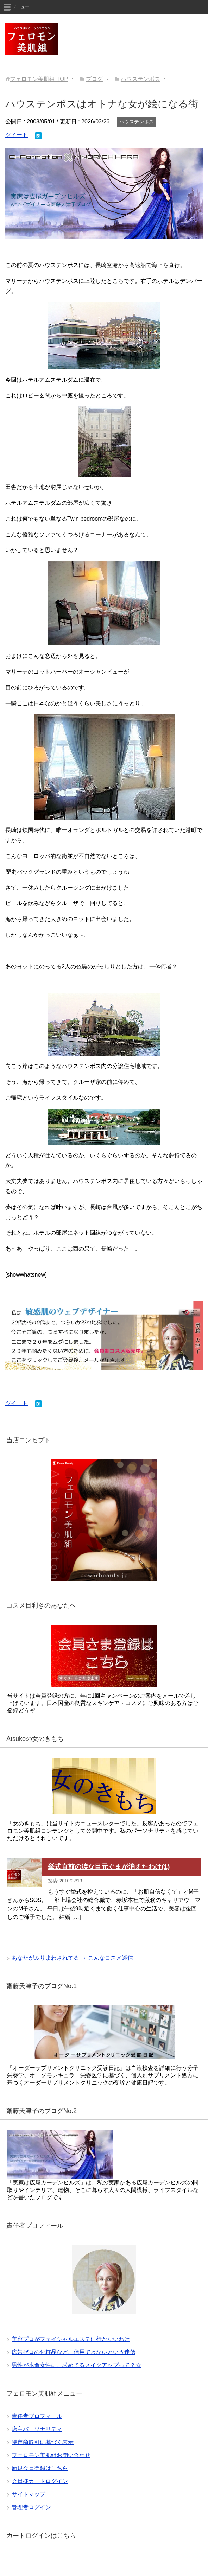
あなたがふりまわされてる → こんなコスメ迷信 (72, 1958)
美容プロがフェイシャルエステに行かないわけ (71, 2339)
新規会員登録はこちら (40, 2468)
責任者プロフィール (37, 2416)
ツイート (16, 135)
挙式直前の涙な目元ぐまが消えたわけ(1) (109, 1866)
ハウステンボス (136, 122)
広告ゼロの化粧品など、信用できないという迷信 (73, 2352)
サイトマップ (28, 2494)
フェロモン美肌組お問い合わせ (51, 2455)
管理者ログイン (31, 2507)
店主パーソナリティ (37, 2429)
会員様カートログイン (40, 2481)
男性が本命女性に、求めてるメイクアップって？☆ (76, 2365)
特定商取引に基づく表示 (43, 2442)
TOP (39, 79)
